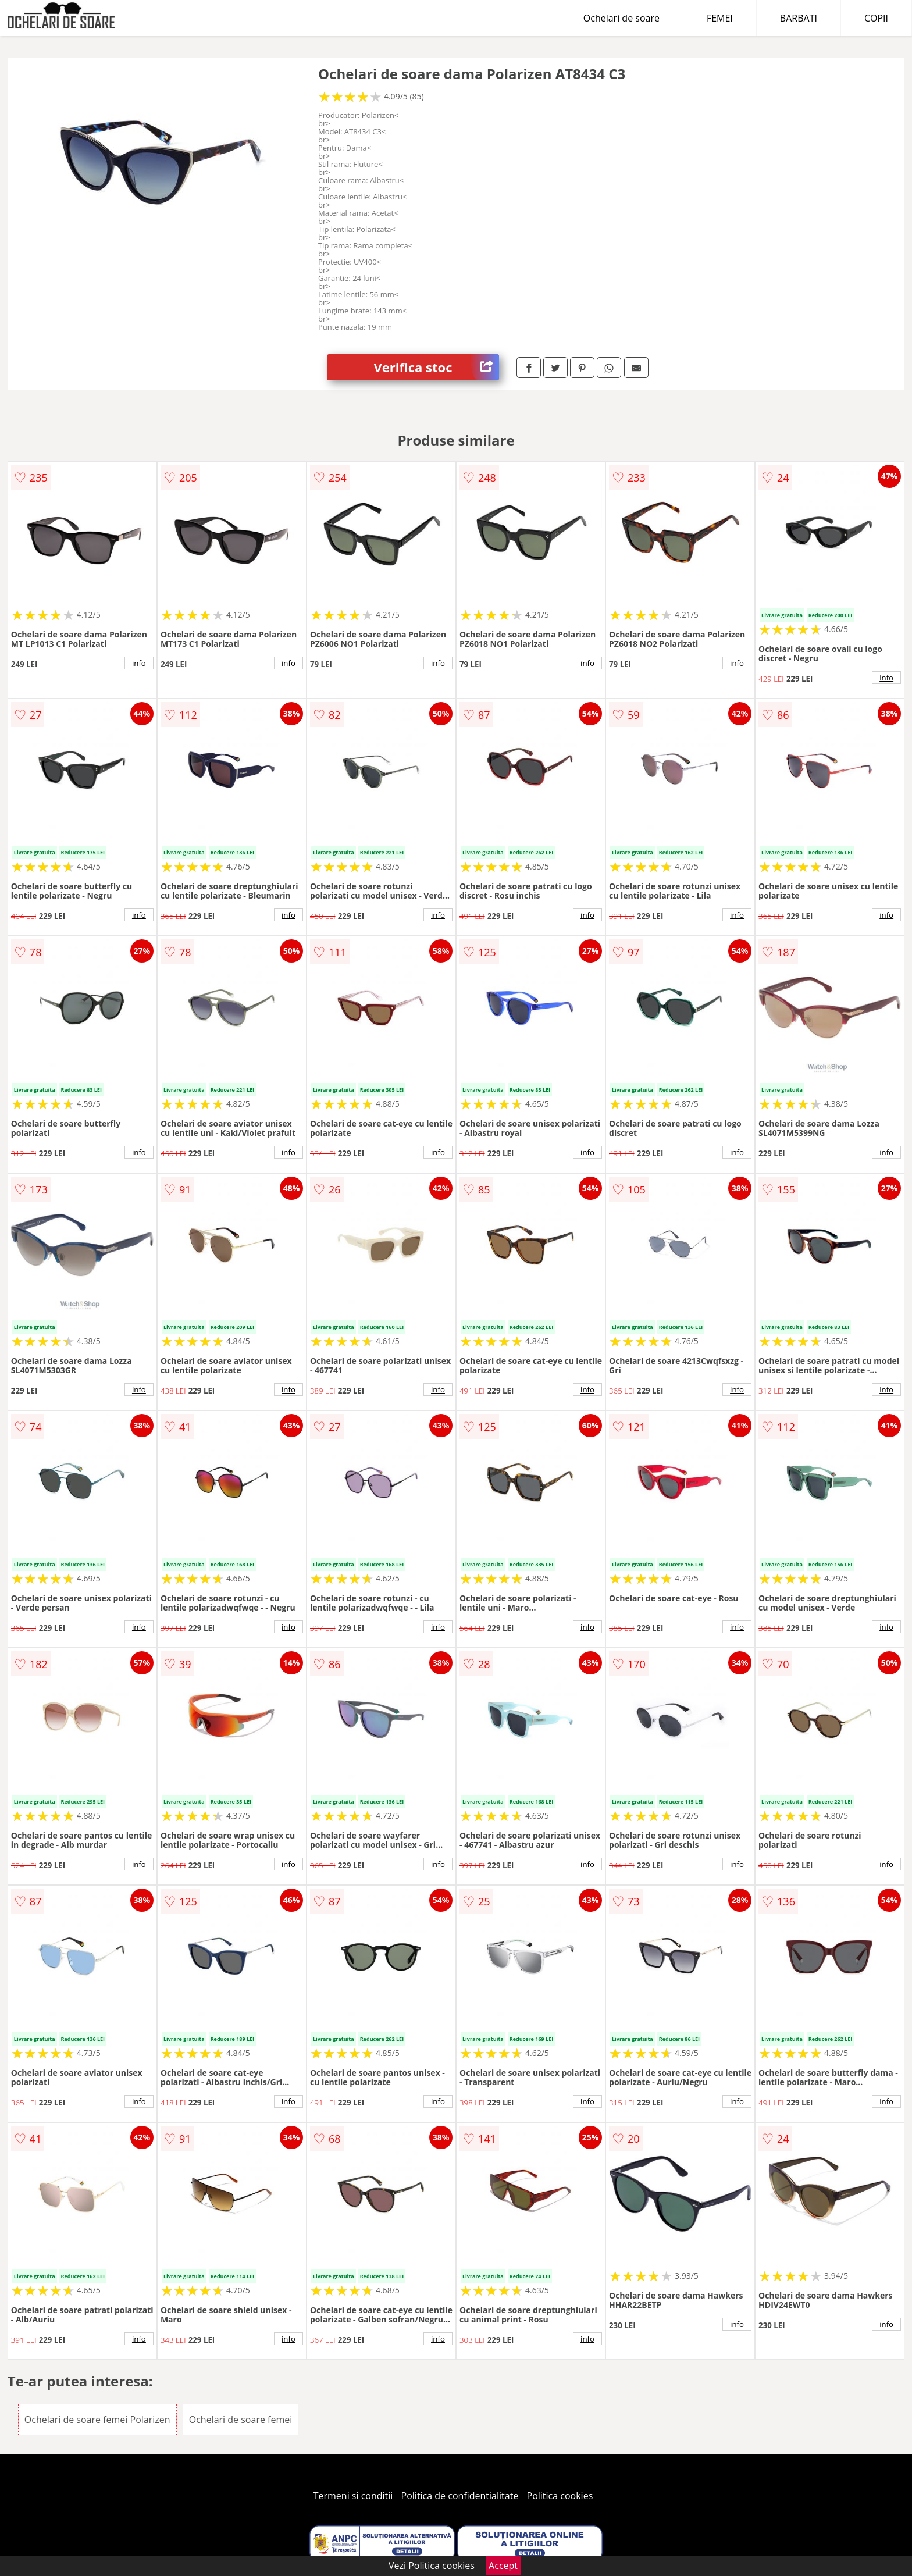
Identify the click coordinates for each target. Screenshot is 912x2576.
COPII (876, 18)
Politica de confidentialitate (460, 2495)
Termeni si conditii (353, 2495)
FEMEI (720, 18)
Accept (503, 2565)
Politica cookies (560, 2495)
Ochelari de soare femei (241, 2419)
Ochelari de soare (621, 18)
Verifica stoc (436, 367)
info (139, 663)
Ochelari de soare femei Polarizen (97, 2419)
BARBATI (798, 18)
